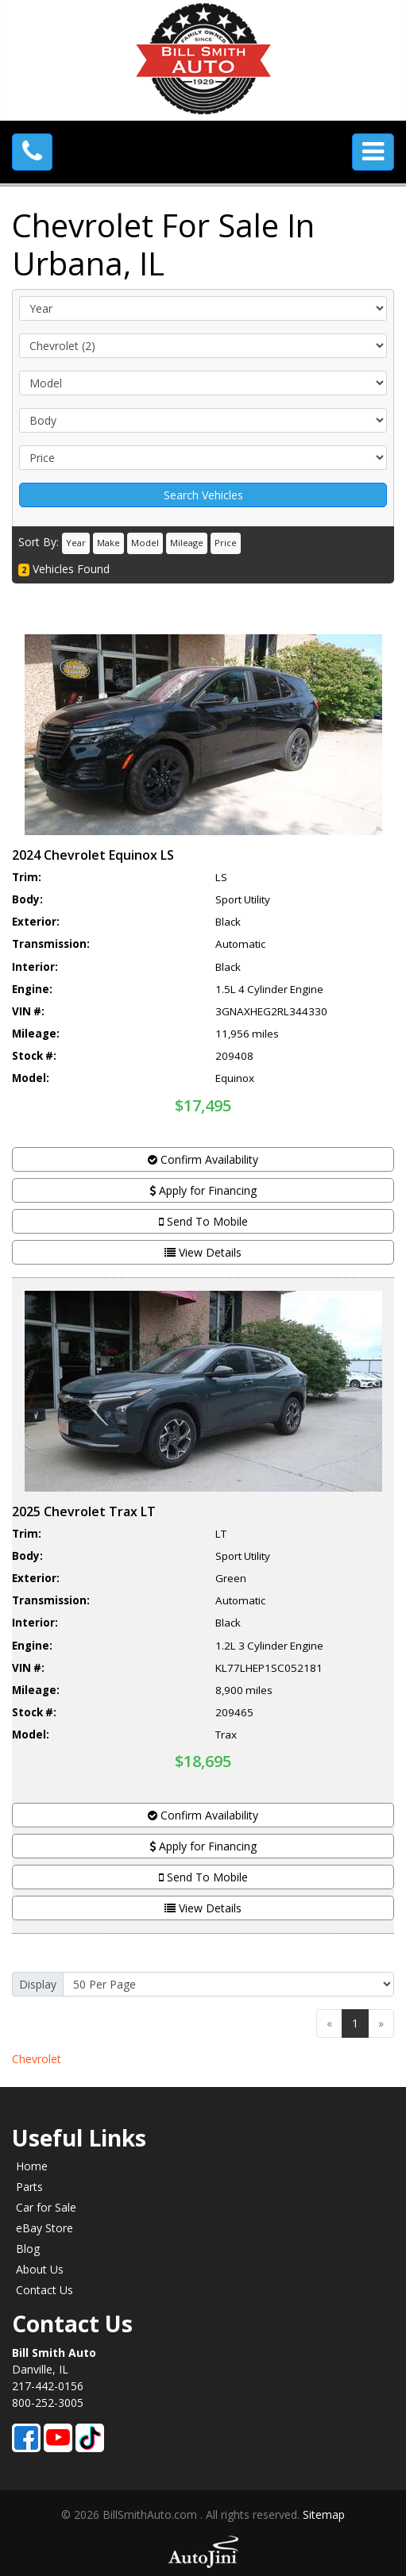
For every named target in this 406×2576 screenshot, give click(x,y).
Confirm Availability (203, 1159)
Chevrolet (36, 2058)
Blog (28, 2248)
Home (32, 2166)
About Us (40, 2269)
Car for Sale (46, 2207)
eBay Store (44, 2227)
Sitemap (324, 2514)
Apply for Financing (203, 1190)
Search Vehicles (203, 494)
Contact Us (44, 2289)
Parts (29, 2186)
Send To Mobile (203, 1221)
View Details (203, 1252)
